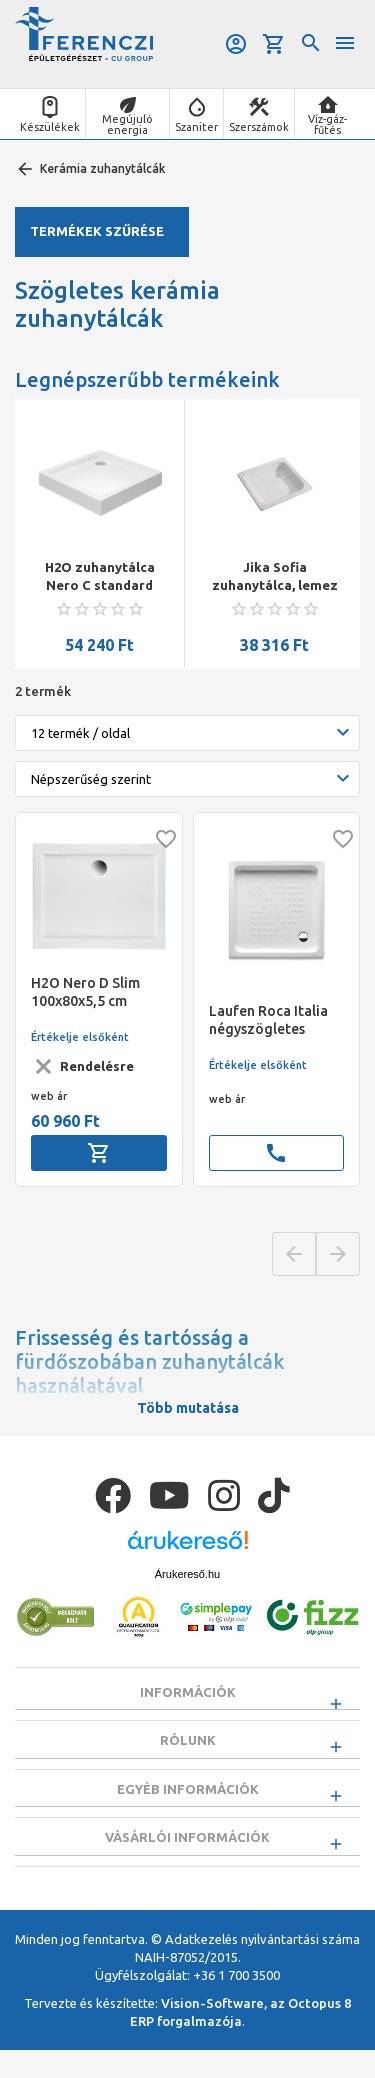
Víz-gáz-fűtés (327, 124)
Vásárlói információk (187, 1858)
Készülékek (50, 127)
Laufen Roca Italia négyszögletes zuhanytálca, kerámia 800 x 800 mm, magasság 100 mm (271, 1020)
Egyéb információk (188, 1802)
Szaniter (196, 127)
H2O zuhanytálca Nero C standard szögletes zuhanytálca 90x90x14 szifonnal (99, 577)
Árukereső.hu (187, 1574)
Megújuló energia (127, 124)
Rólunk (188, 1747)
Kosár (274, 44)
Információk (188, 1692)
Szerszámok (259, 127)
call (276, 1153)
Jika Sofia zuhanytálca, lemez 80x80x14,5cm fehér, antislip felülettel (275, 577)
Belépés (236, 44)
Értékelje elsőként (80, 1037)
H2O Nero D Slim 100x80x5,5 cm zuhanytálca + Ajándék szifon (85, 992)
